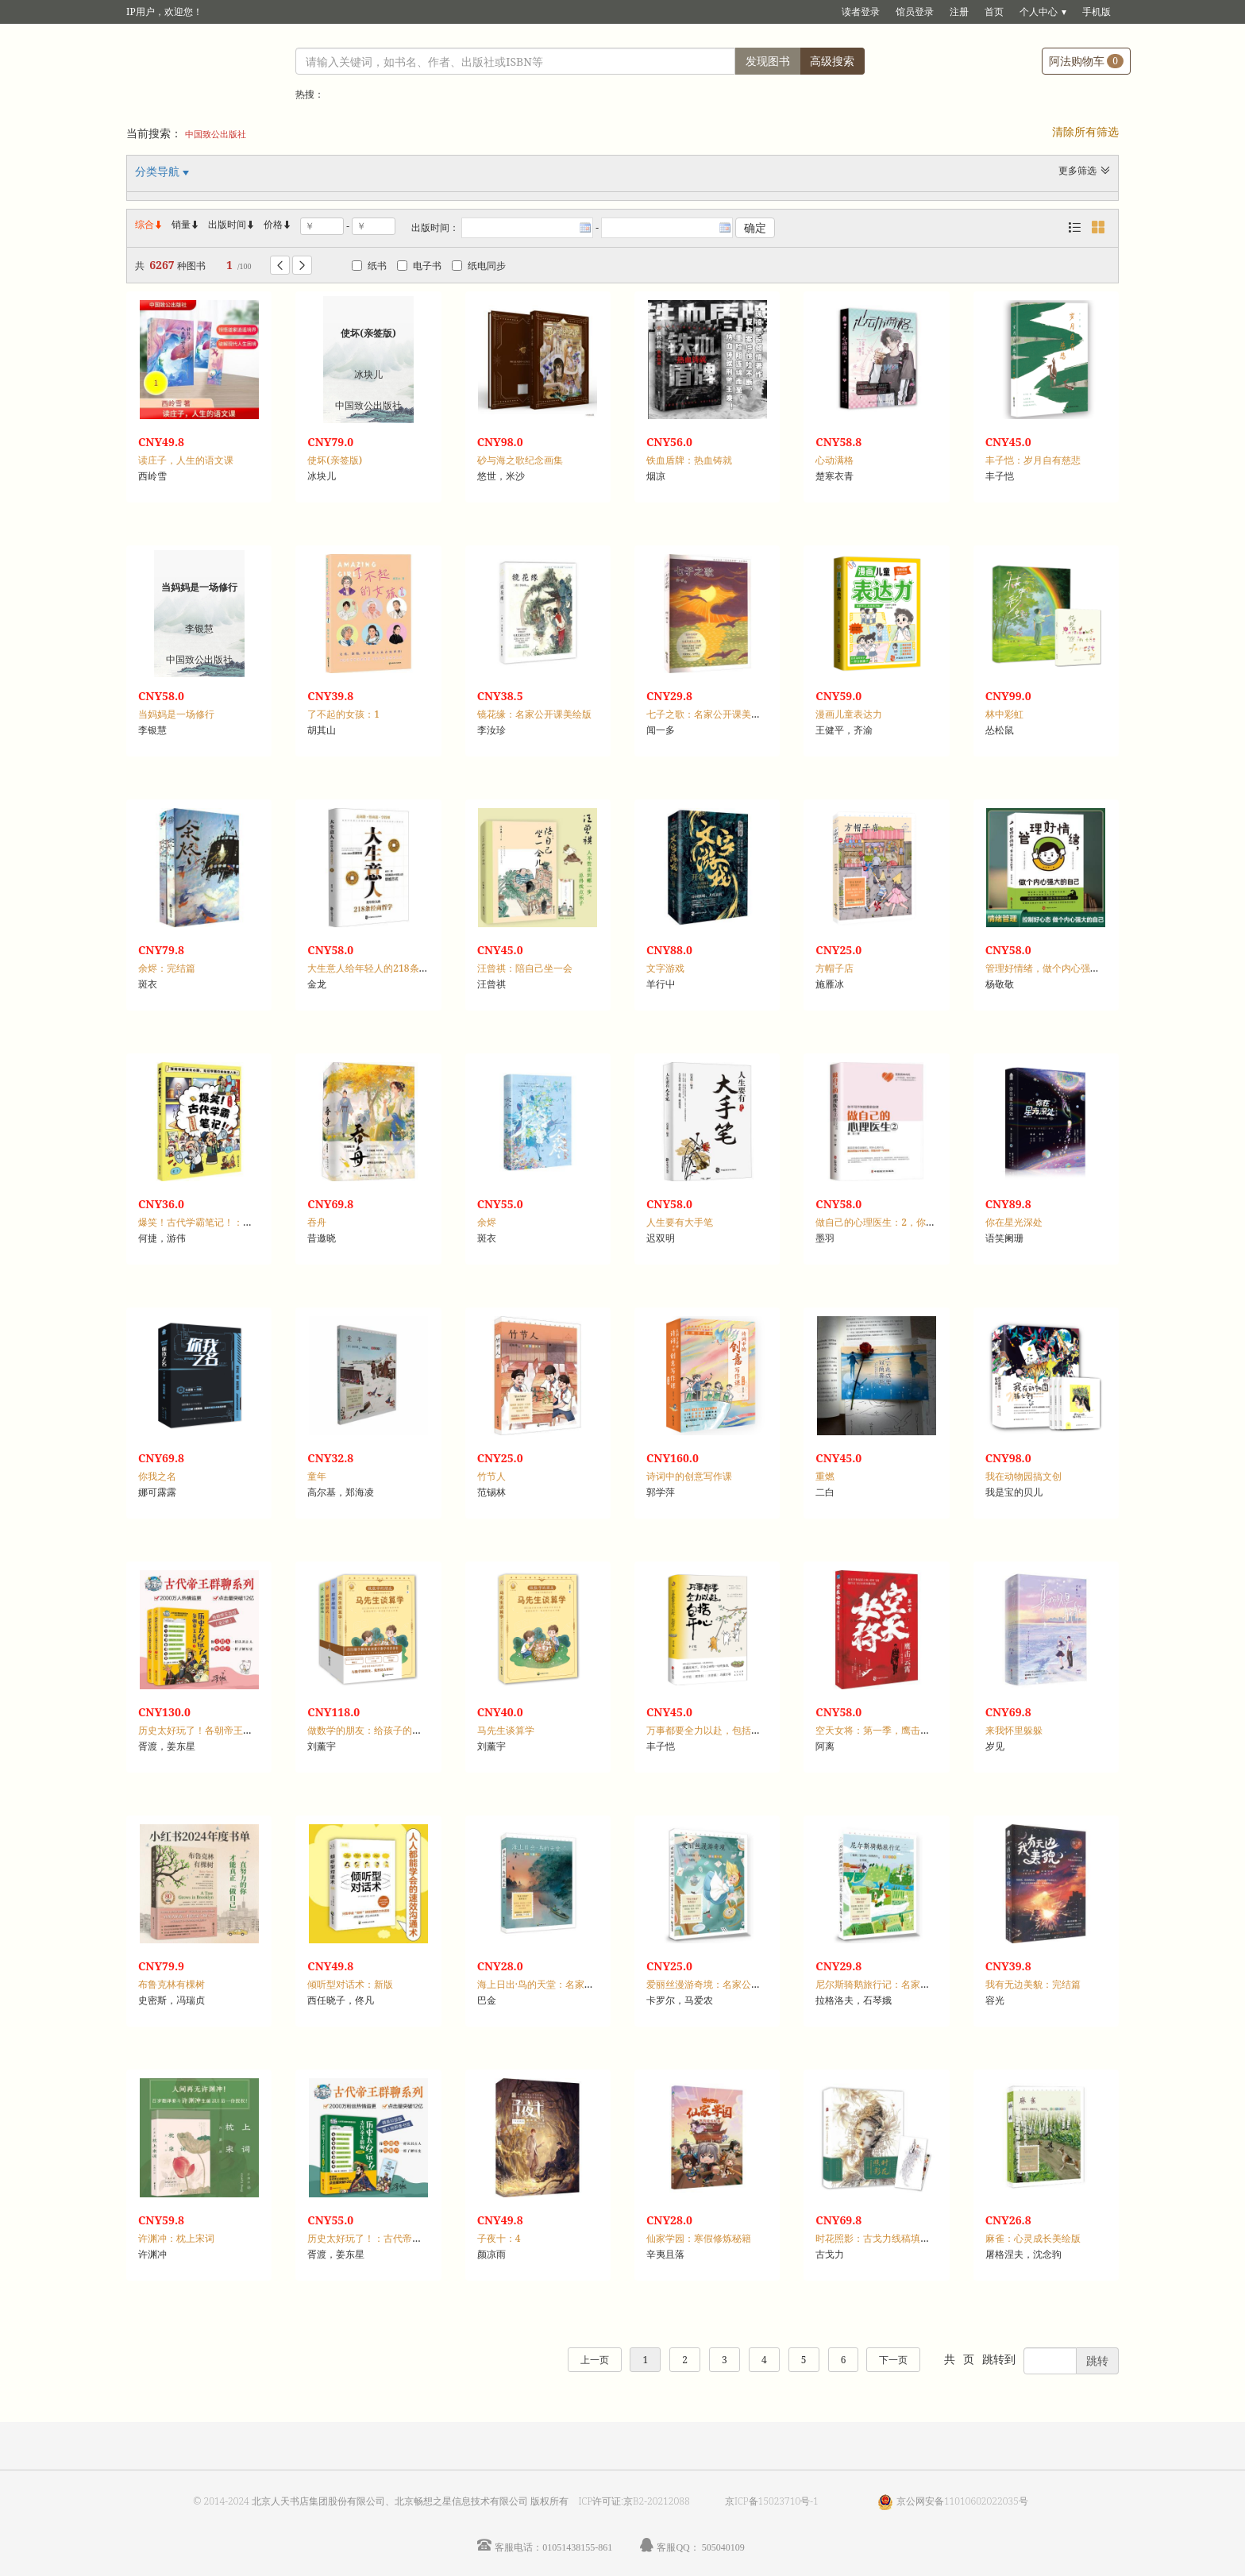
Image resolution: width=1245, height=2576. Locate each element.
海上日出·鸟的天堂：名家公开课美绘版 (559, 1984)
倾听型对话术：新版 (350, 1984)
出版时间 (232, 224)
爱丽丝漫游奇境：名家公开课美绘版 (722, 1984)
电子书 (419, 265)
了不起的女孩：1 (343, 714)
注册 (959, 11)
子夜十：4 (499, 2238)
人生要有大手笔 (679, 1222)
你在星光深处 (1014, 1222)
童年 (316, 1476)
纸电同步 (479, 265)
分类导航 (159, 171)
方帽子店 (834, 968)
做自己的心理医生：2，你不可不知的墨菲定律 (913, 1222)
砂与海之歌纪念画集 (520, 460)
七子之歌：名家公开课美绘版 (708, 714)
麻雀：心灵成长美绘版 (1033, 2238)
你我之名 (157, 1476)
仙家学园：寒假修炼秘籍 (698, 2238)
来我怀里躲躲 (1014, 1730)
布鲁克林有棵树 (171, 1984)
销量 (186, 224)
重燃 (824, 1476)
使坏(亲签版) (334, 460)
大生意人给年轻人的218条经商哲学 (382, 968)
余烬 (486, 1222)
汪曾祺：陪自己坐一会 (524, 968)
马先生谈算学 (505, 1730)
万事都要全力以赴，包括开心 (708, 1730)
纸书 (369, 265)
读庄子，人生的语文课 (185, 460)
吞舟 (316, 1222)
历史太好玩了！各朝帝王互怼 (200, 1730)
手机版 (1096, 11)
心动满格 (834, 460)
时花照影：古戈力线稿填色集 (877, 2238)
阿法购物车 (1086, 60)
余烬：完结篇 (166, 968)
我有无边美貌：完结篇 (1033, 1984)
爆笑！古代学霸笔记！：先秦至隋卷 (214, 1222)
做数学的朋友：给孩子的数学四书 (378, 1730)
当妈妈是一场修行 (176, 714)
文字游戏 (665, 968)
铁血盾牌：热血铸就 (689, 460)
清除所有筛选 (1085, 131)
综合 (149, 224)
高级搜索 (832, 60)
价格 (273, 224)
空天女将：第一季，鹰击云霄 (877, 1730)
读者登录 (861, 11)
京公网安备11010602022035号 (962, 2501)
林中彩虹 (1004, 714)
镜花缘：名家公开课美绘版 (534, 714)
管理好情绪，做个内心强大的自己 (1056, 968)
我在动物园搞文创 (1023, 1476)
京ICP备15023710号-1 (772, 2501)
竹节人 (491, 1476)
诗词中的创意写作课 (689, 1476)
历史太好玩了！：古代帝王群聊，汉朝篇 (393, 2238)
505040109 (723, 2547)
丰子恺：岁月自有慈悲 (1033, 460)
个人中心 (1039, 11)
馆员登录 (915, 11)
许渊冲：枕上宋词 (176, 2238)
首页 (994, 11)
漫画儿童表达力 (848, 714)
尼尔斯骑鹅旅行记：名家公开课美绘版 (896, 1984)
